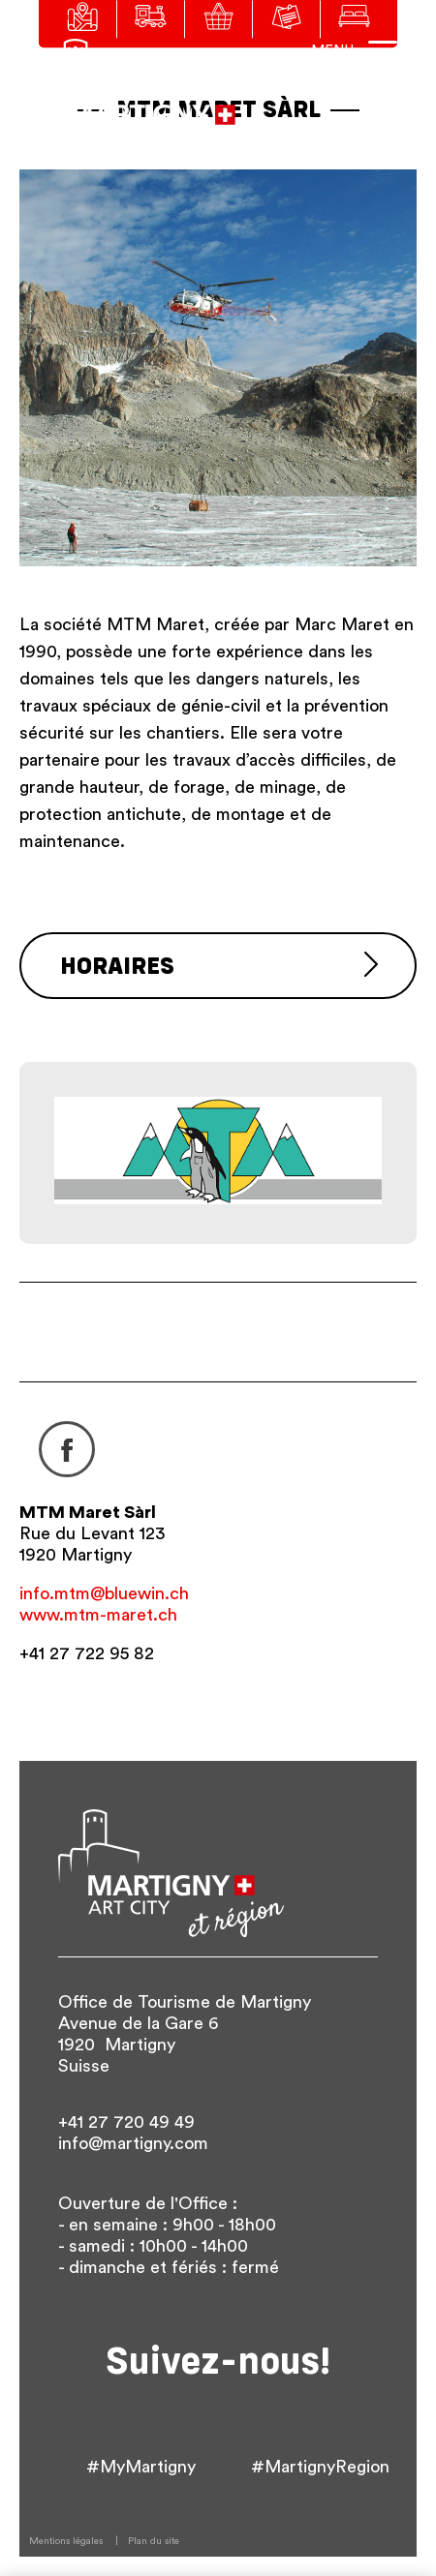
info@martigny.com (133, 2143)
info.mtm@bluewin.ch (104, 1593)
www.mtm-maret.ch (98, 1614)
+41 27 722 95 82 (86, 1653)
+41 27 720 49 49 (126, 2122)
